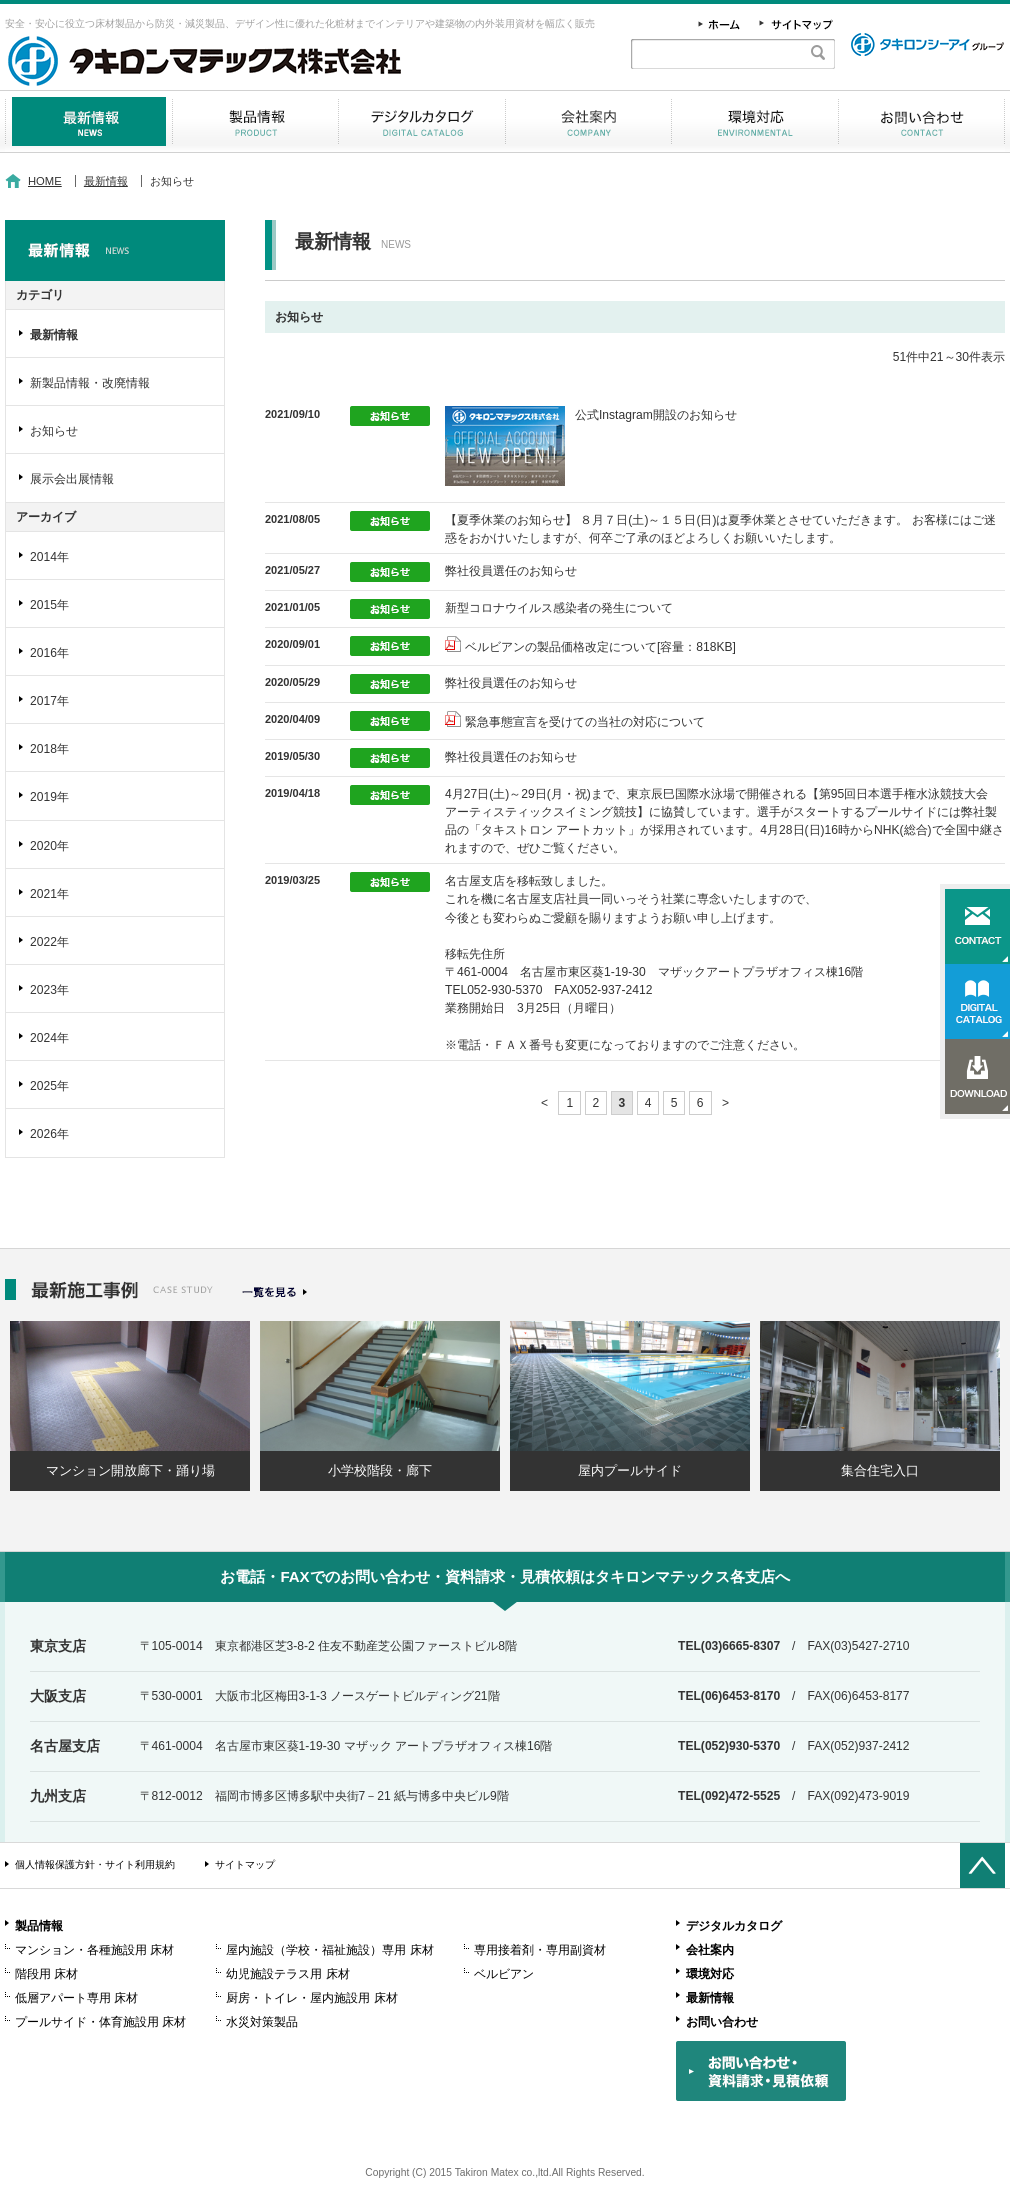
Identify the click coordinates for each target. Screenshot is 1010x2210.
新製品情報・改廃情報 (90, 383)
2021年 (49, 894)
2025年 (49, 1086)
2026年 (49, 1134)
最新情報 (88, 121)
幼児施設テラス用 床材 (287, 1974)
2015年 (49, 605)
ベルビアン (504, 1974)
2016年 (49, 653)
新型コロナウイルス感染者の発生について (559, 608)
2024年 (49, 1038)
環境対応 (755, 121)
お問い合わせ (921, 121)
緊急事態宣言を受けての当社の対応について (585, 722)
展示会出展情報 (72, 479)
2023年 (49, 990)
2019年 (49, 797)
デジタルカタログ (422, 121)
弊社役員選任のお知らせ (511, 571)
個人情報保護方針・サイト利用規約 (95, 1864)
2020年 (49, 846)
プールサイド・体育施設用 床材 (100, 2022)
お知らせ (54, 431)
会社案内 (588, 121)
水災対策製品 (262, 2022)
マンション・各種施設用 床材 (94, 1950)
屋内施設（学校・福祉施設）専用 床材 (329, 1950)
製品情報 (255, 121)
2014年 (49, 557)
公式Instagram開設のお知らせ (656, 415)
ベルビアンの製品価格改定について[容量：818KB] (600, 647)
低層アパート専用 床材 (76, 1998)
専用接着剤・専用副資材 (540, 1950)
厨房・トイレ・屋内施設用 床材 (311, 1998)
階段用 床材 (46, 1974)
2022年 (49, 942)
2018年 (49, 749)
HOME (45, 181)
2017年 (49, 701)
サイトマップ (245, 1864)
